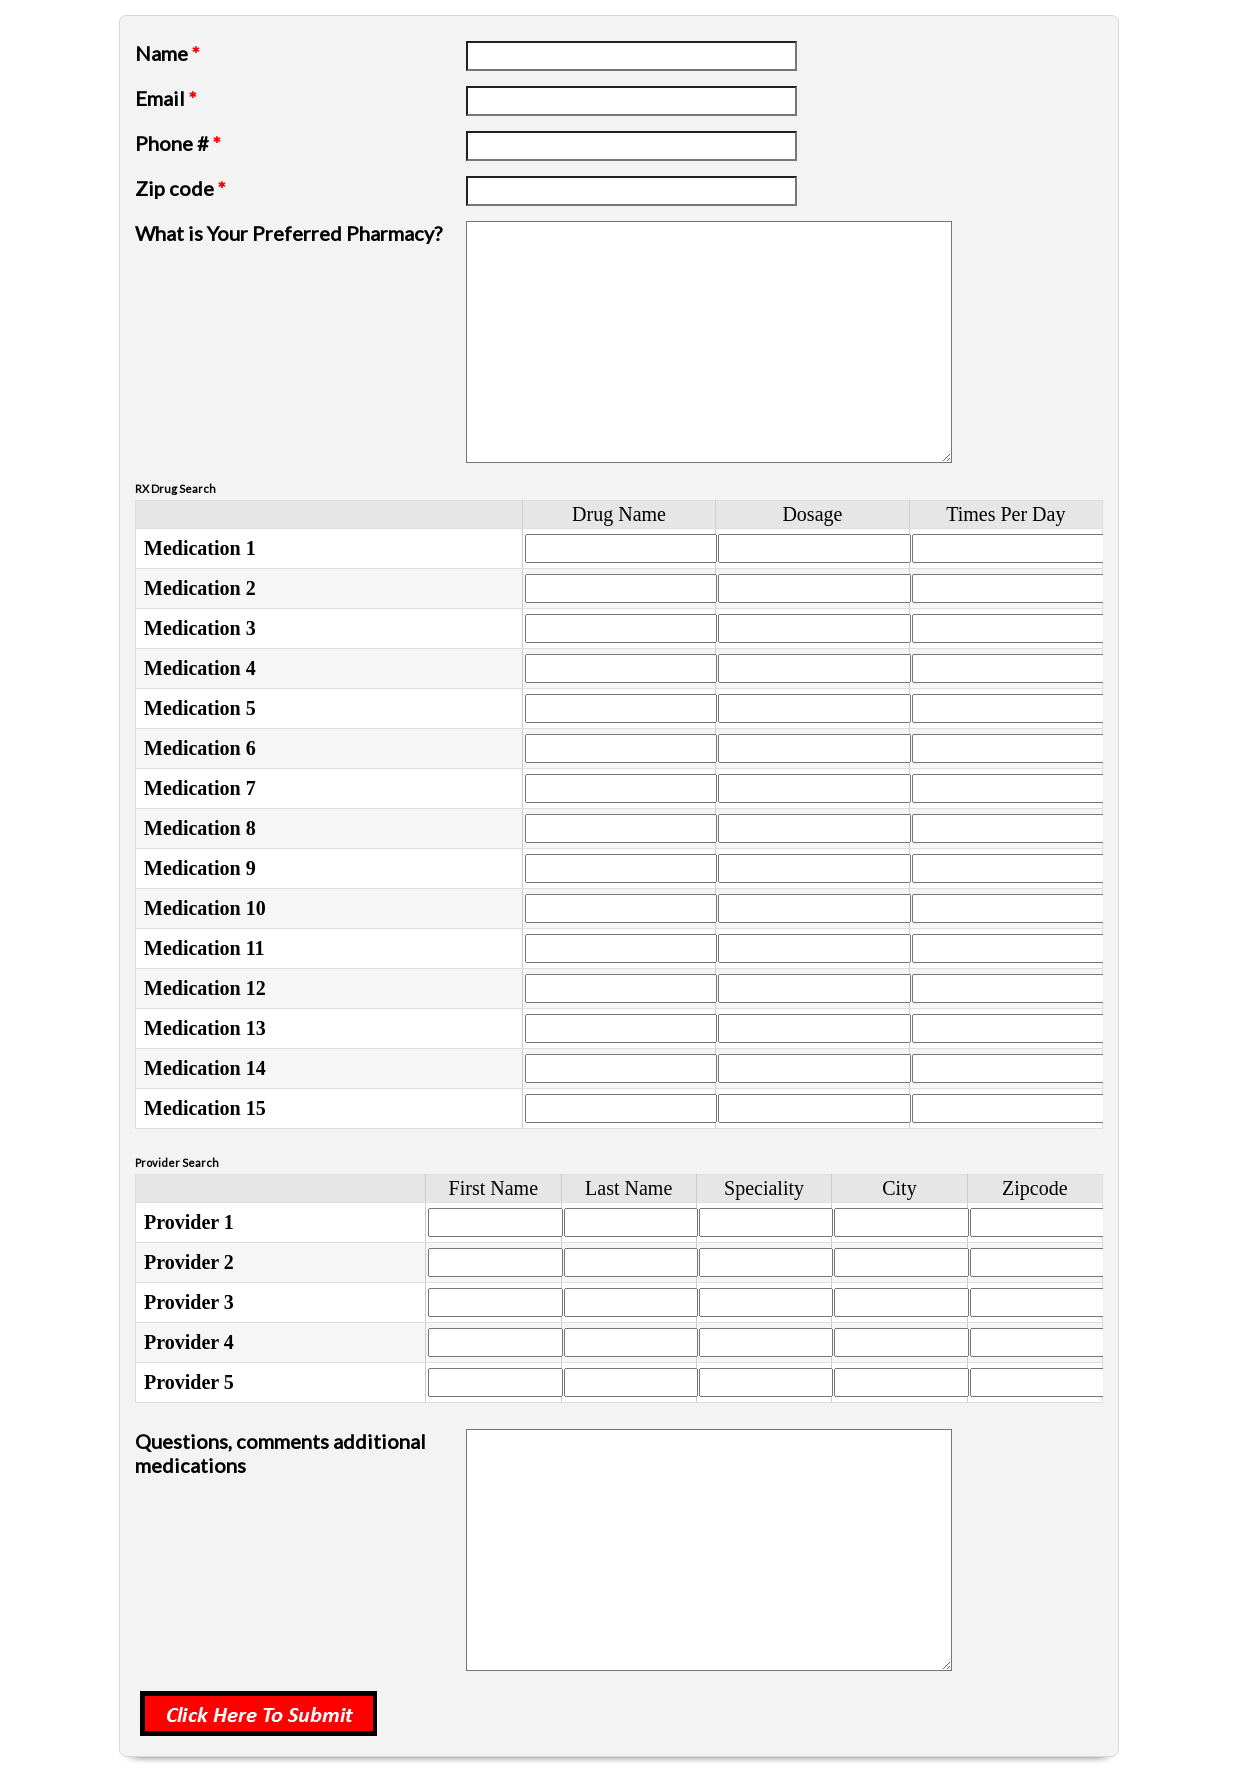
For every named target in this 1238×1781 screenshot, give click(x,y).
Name (167, 53)
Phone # (178, 143)
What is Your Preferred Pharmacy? (288, 233)
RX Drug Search (175, 488)
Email (166, 98)
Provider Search (177, 1162)
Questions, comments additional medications (280, 1453)
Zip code (180, 188)
